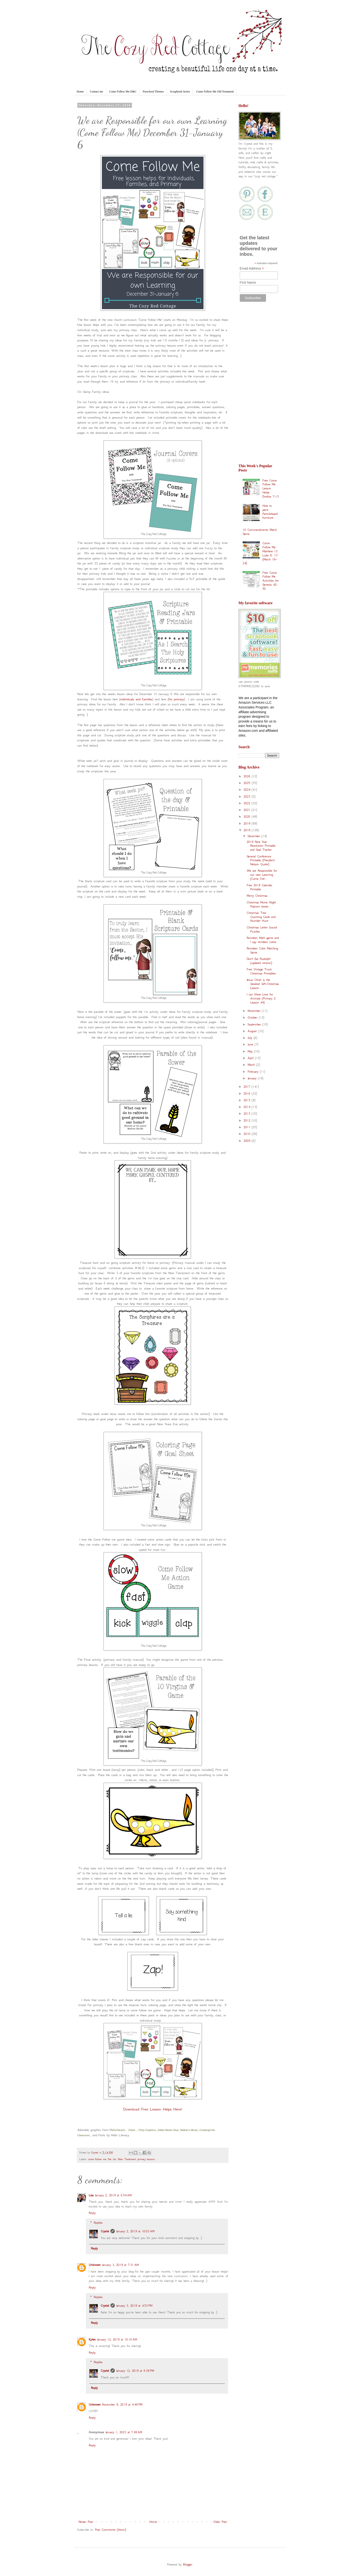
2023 (248, 796)
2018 (248, 830)
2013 (248, 1113)
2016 (248, 1093)
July (251, 1038)
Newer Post (85, 2522)
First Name (248, 282)
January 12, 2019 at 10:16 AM (117, 2339)
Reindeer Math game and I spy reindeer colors (263, 940)
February (254, 1071)
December (254, 836)
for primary (176, 699)
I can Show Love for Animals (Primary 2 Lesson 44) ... (261, 998)
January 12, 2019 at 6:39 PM (135, 2370)
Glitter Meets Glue (168, 2130)
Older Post (220, 2522)
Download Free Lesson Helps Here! (152, 2109)
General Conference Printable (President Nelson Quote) (261, 860)
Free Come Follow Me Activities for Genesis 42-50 (270, 580)
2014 (248, 1107)
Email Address (252, 268)
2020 (248, 816)
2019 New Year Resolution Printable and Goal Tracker (261, 846)
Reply (92, 2213)
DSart (132, 2130)
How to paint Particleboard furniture (270, 511)
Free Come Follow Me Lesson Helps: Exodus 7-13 (270, 488)
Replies (98, 2222)
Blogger (187, 2564)
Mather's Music (189, 2130)
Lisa (91, 2195)
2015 (248, 1100)
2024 (248, 789)
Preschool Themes (153, 91)
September (255, 1024)
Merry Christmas (257, 895)
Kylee (92, 2339)
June (251, 1044)
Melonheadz (117, 2130)
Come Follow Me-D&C (123, 91)
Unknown (95, 2265)
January (253, 1078)
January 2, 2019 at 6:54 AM (113, 2195)
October (253, 1017)
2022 (248, 803)
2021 (248, 810)
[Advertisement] (259, 385)
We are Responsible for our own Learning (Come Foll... (262, 875)
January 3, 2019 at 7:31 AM (120, 2265)
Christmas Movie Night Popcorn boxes (261, 904)
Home (80, 91)
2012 (248, 1120)
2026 (248, 776)
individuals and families (136, 699)
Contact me (96, 91)
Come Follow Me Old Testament (215, 91)
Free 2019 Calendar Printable (259, 887)
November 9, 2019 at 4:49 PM (122, 2404)
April (251, 1058)
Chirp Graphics (147, 2130)
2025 (248, 783)
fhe (109, 2159)
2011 (248, 1127)
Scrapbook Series (180, 91)
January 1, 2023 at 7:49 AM (123, 2432)
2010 (248, 1134)
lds (114, 2159)
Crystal (105, 2231)
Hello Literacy (120, 2135)
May (251, 1051)
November (255, 1011)
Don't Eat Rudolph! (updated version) (259, 961)
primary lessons (146, 2159)
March (252, 1064)
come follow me (97, 2159)
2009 (248, 1140)
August (253, 1031)
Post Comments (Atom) (110, 2529)
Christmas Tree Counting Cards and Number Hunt (261, 917)
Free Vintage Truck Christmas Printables (261, 971)
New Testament (127, 2159)
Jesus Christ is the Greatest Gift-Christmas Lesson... (263, 984)
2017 (248, 1086)
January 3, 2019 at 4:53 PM (134, 2305)
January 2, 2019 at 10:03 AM (135, 2231)
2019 (248, 823)
